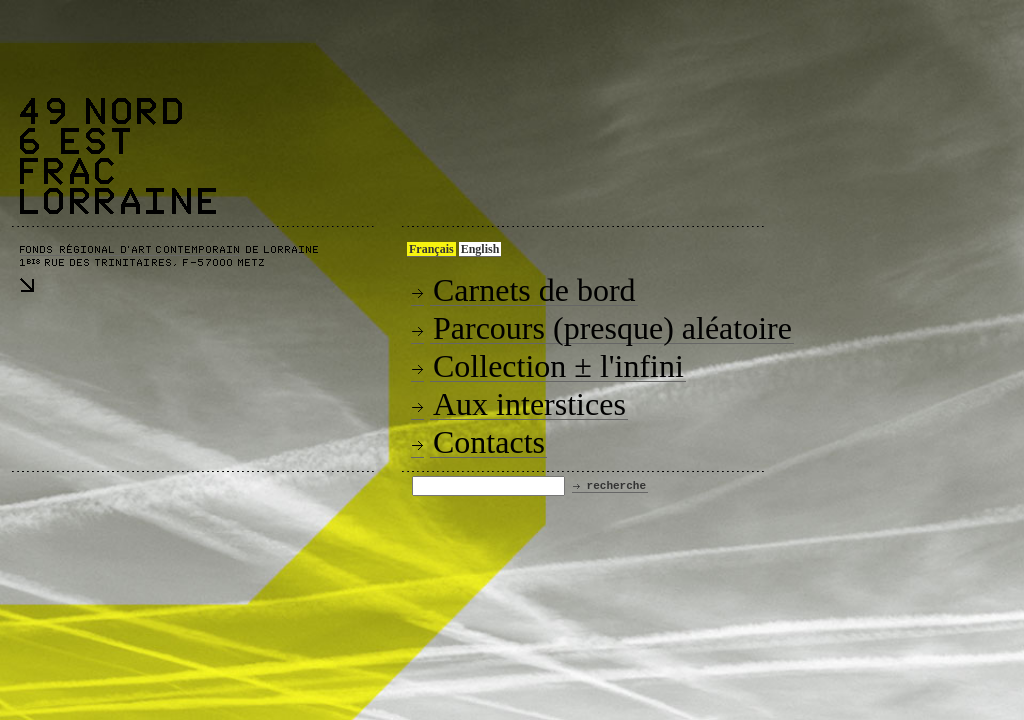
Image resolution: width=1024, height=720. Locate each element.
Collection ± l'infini (558, 366)
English (480, 249)
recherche (616, 486)
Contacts (489, 442)
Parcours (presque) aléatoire (612, 328)
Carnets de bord (534, 290)
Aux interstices (529, 404)
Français (431, 249)
